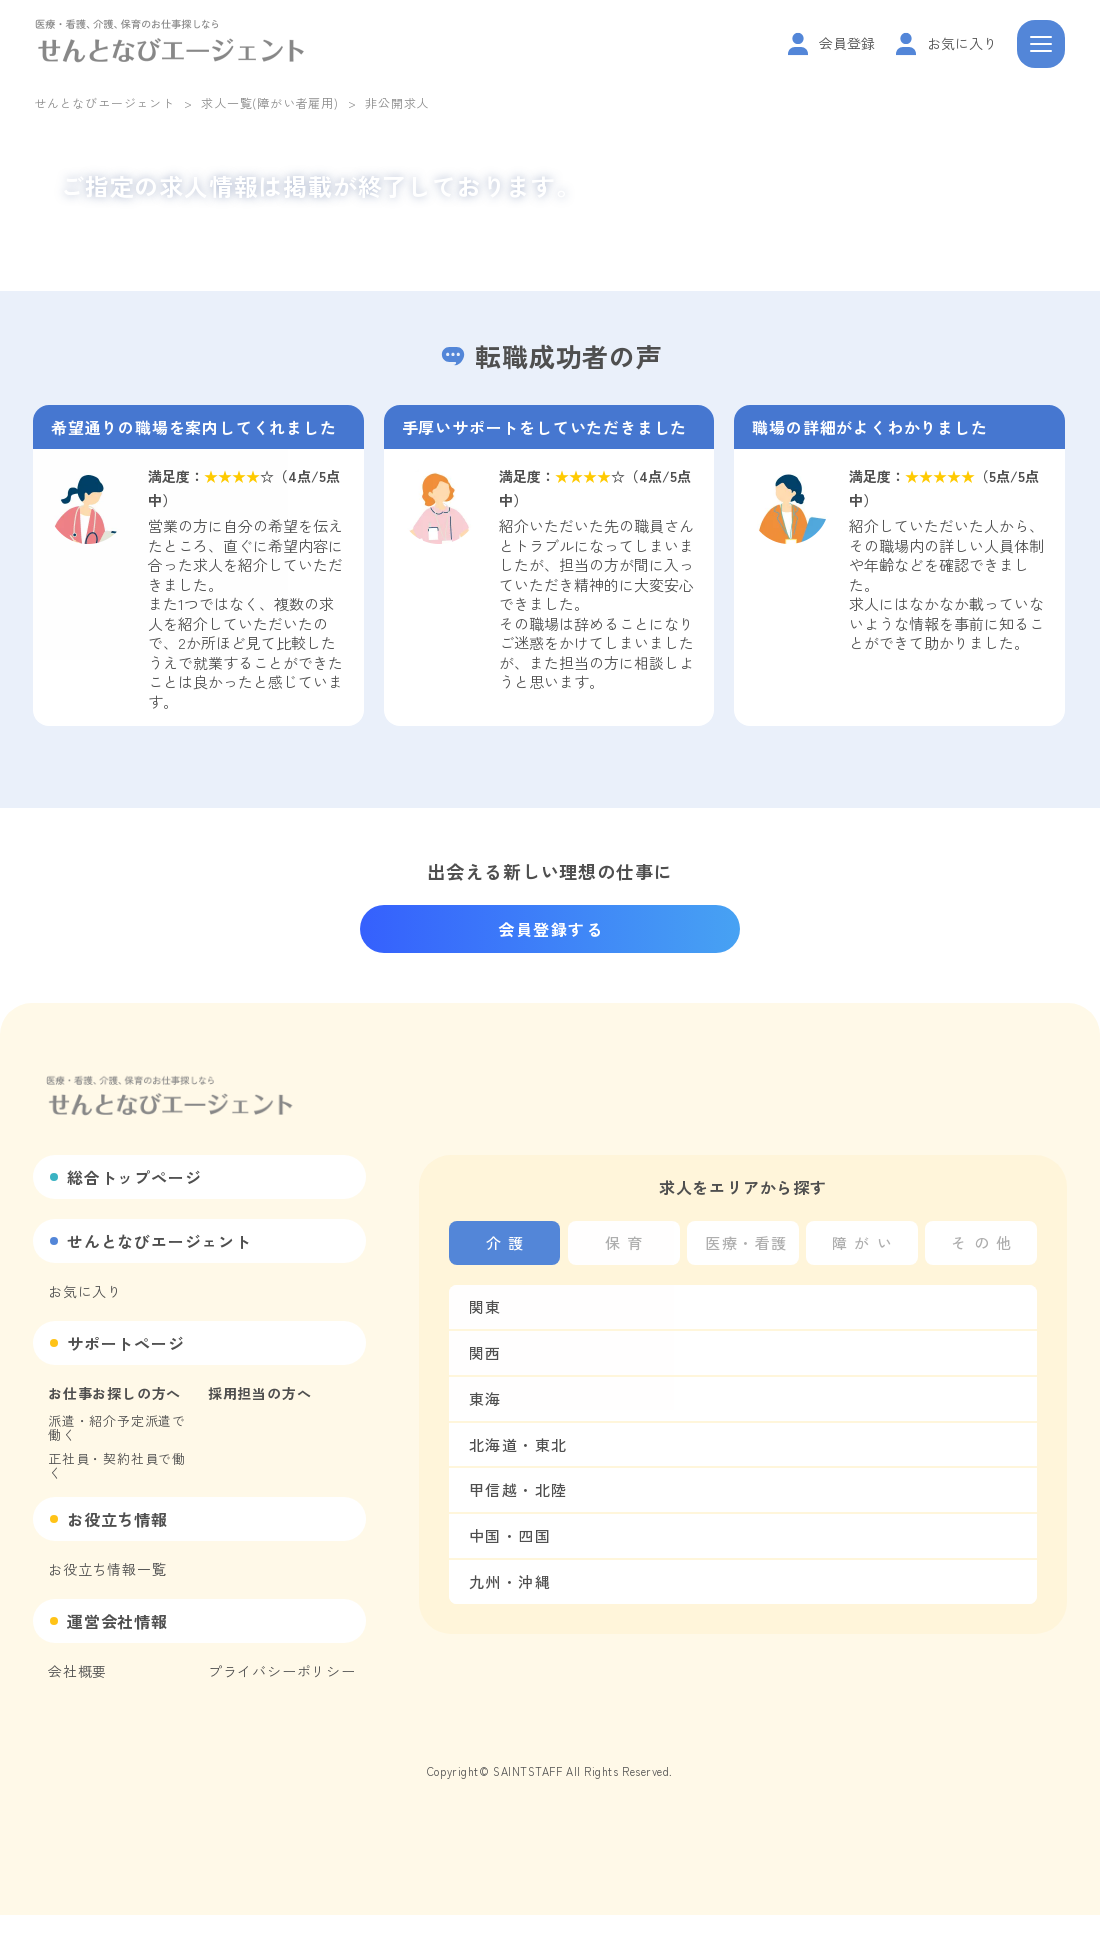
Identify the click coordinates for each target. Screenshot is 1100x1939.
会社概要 (77, 1671)
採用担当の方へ (260, 1393)
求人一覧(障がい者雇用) (270, 102)
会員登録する (551, 929)
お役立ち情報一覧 (107, 1569)
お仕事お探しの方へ (114, 1393)
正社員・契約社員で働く (117, 1465)
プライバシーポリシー (282, 1671)
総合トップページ (134, 1177)
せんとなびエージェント (104, 102)
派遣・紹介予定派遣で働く (117, 1427)
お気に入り (85, 1291)
